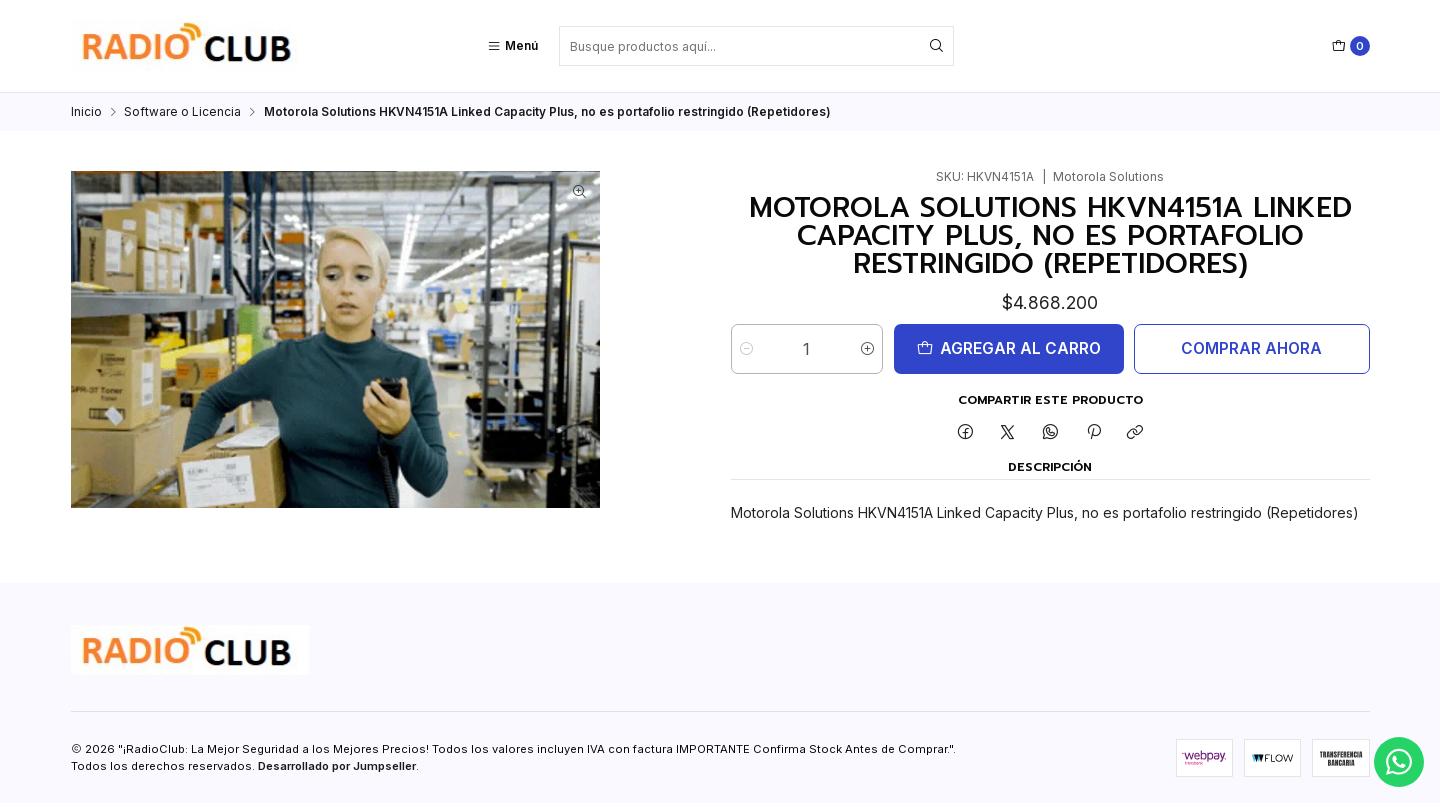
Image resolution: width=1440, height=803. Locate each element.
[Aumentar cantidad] (867, 349)
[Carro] (1351, 46)
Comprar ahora (1251, 348)
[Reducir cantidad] (746, 349)
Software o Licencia (182, 112)
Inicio (86, 112)
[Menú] (512, 46)
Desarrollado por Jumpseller (337, 766)
